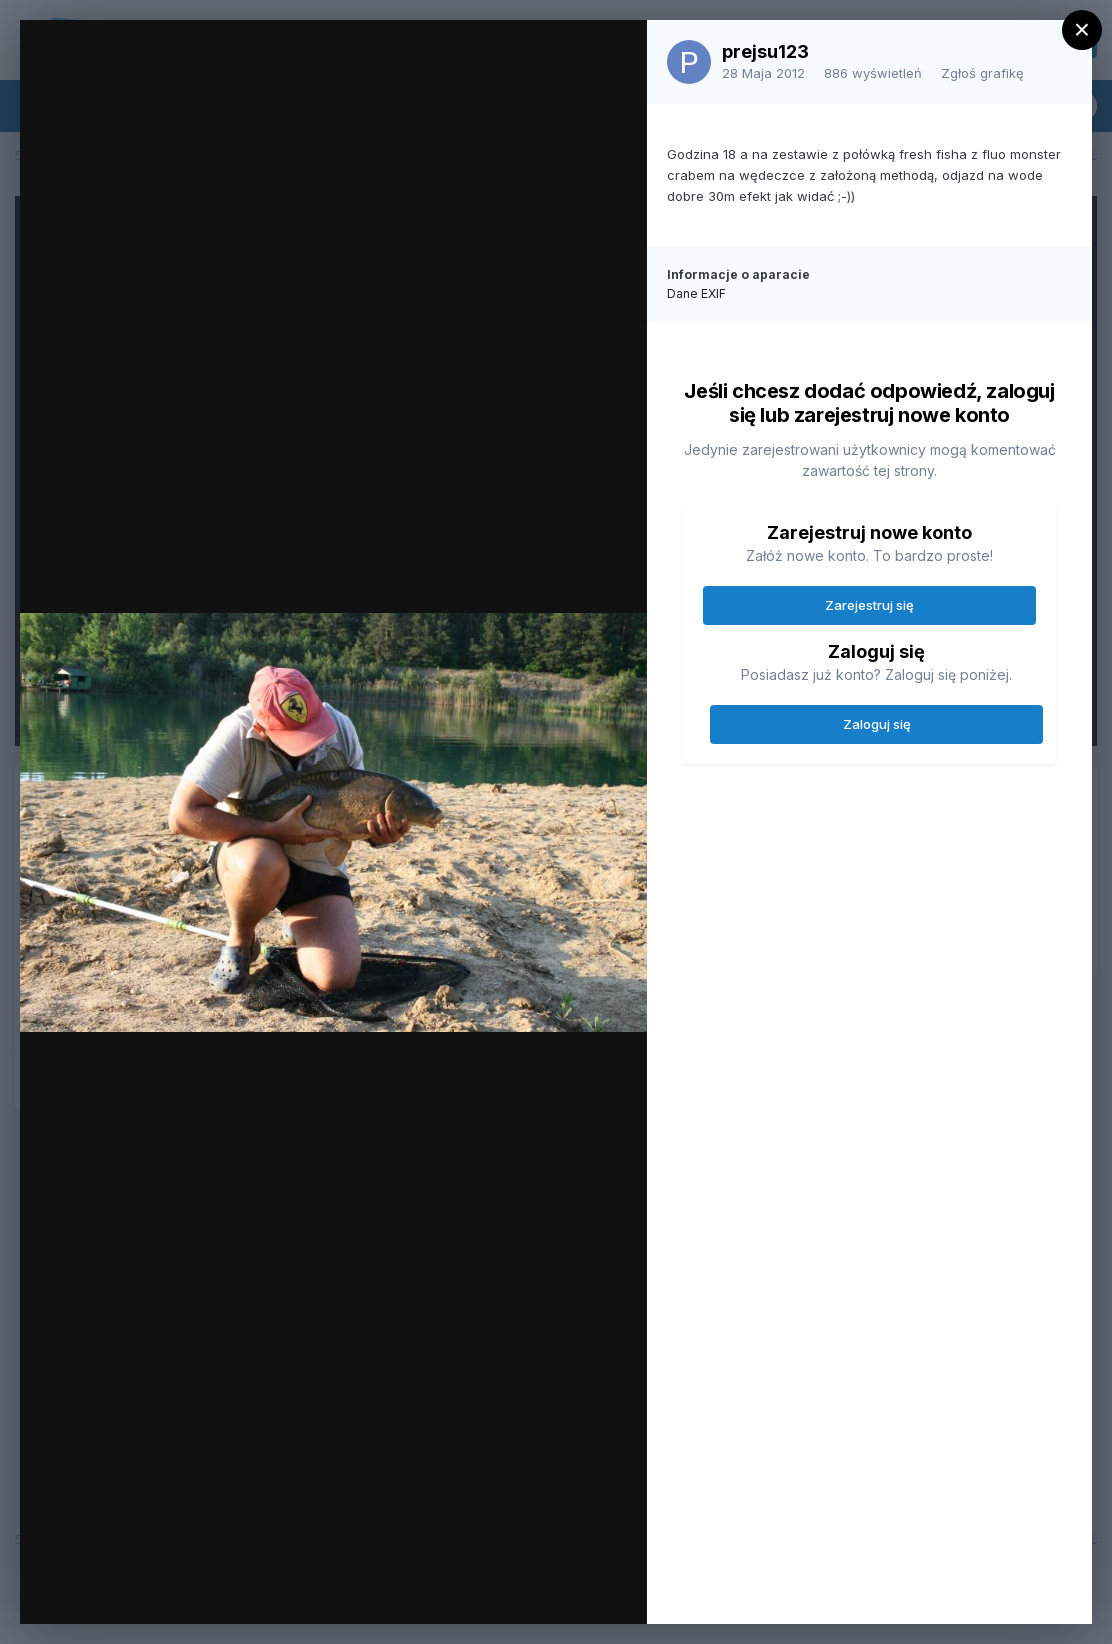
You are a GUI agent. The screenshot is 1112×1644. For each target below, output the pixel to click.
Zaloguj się (877, 724)
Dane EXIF (696, 293)
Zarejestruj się (869, 605)
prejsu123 (765, 51)
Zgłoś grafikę (982, 73)
